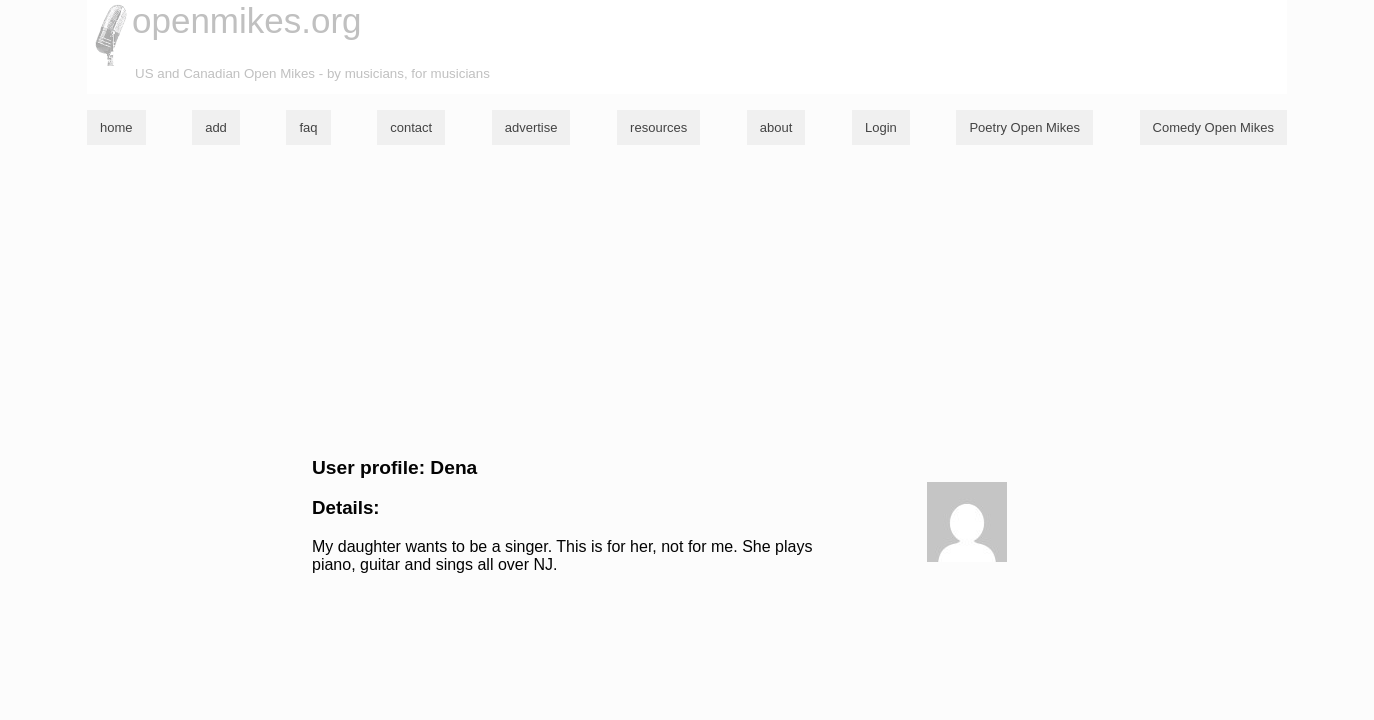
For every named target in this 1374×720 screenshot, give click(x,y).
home (116, 127)
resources (658, 127)
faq (308, 127)
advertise (531, 127)
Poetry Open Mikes (1024, 127)
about (776, 127)
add (216, 127)
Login (881, 127)
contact (411, 127)
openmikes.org (247, 20)
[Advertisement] (687, 301)
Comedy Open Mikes (1213, 127)
